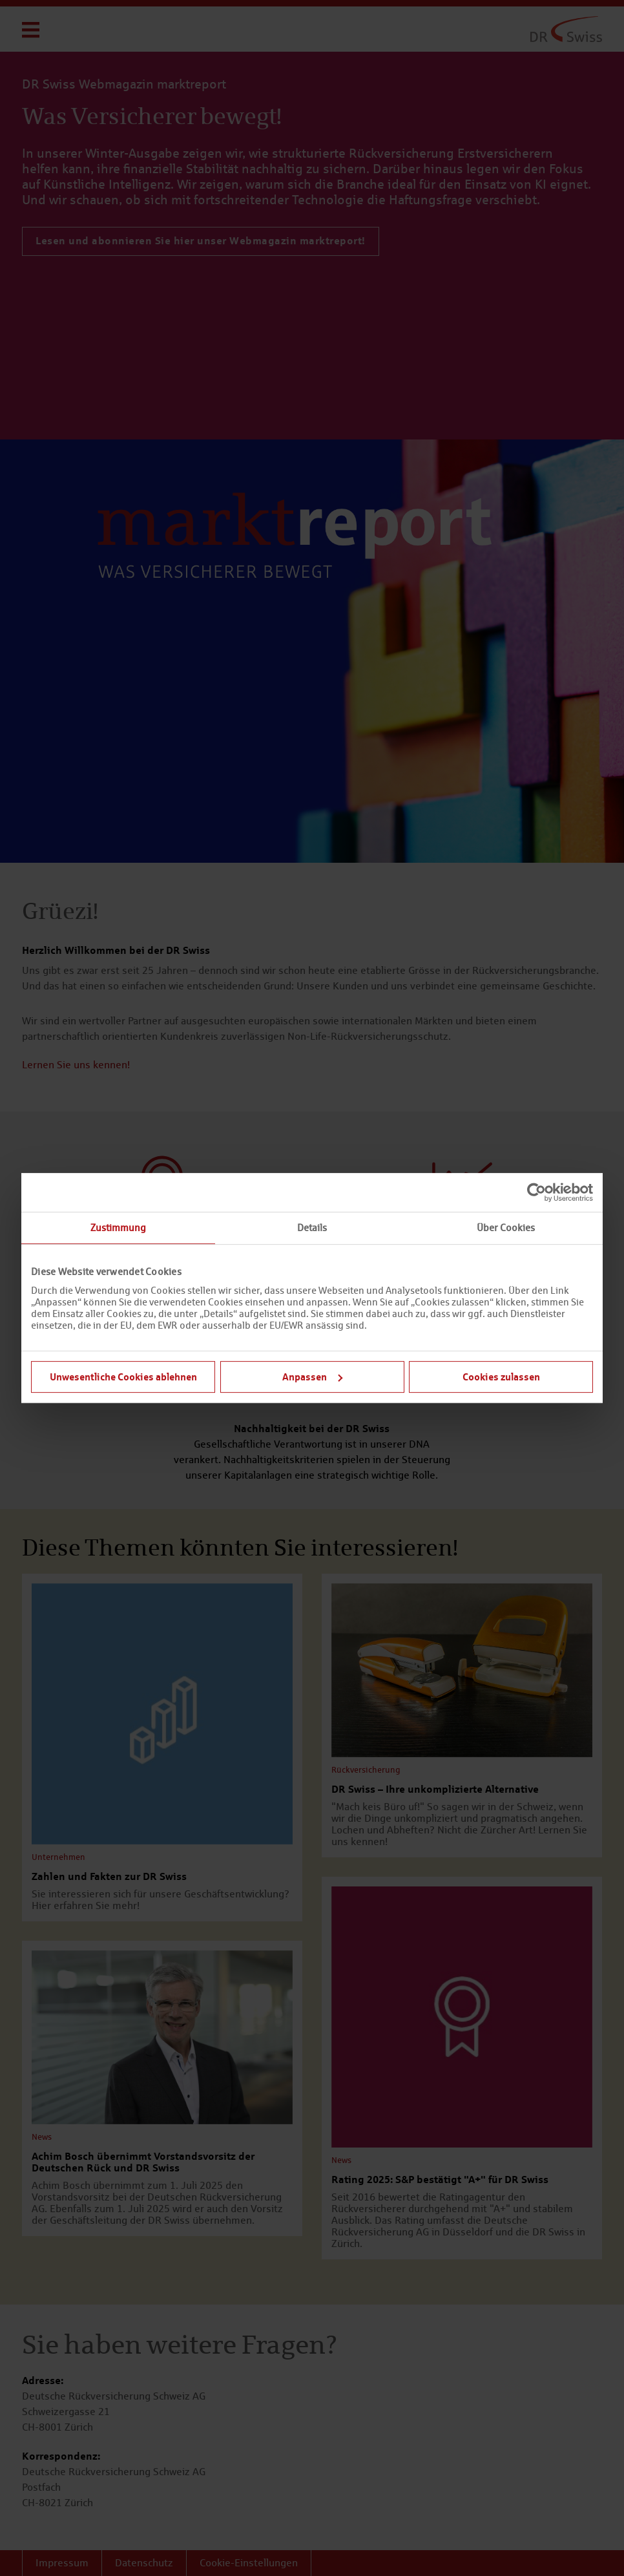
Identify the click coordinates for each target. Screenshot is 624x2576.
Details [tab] (312, 1227)
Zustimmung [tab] (118, 1227)
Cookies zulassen (501, 1376)
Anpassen (312, 1376)
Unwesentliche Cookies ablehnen (123, 1376)
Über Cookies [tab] (506, 1227)
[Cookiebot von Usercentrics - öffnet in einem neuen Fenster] (536, 1192)
